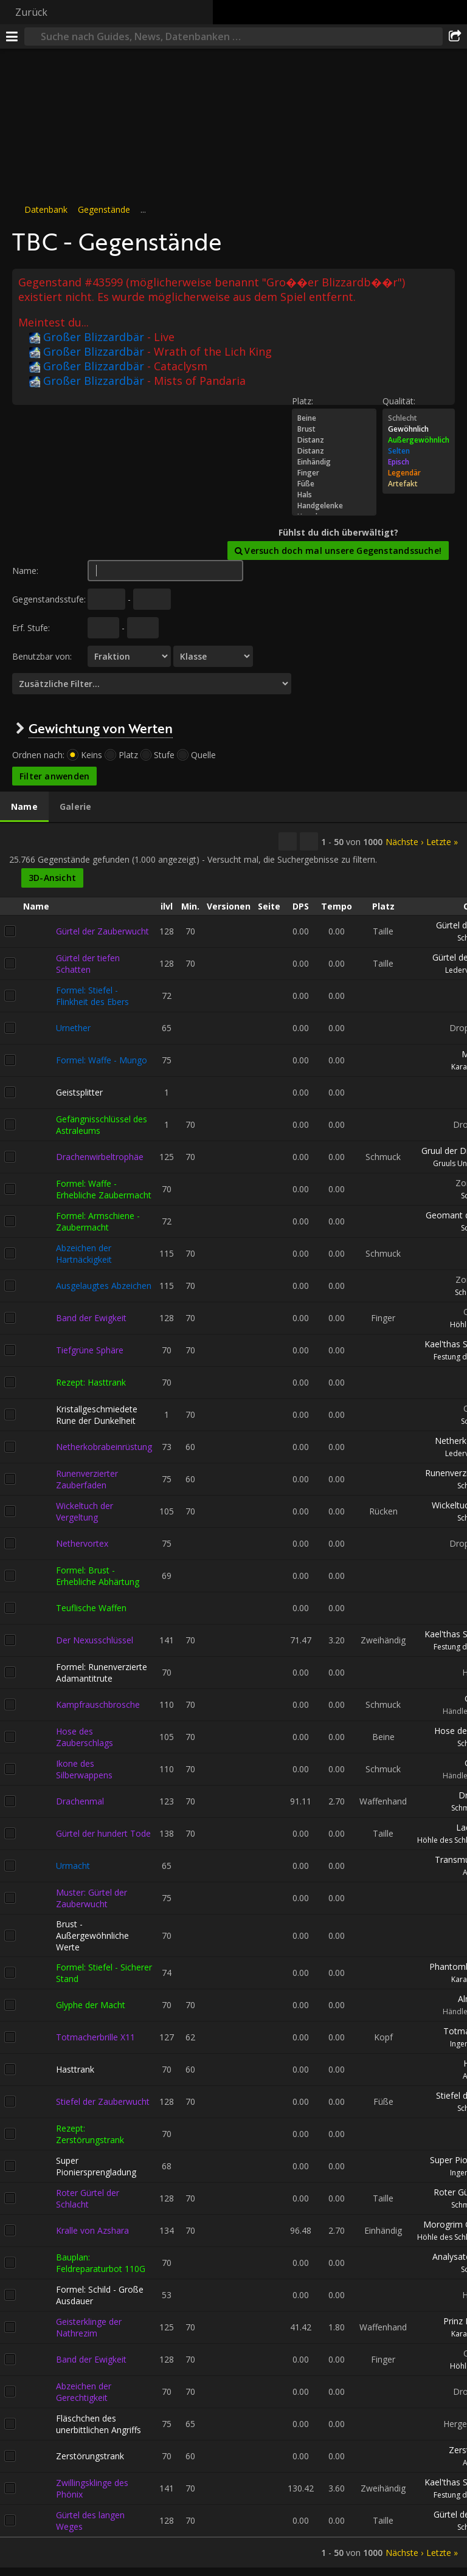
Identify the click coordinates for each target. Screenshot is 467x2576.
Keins (91, 755)
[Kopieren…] (287, 841)
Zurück (31, 12)
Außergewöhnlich (419, 440)
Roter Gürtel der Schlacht (87, 2197)
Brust (334, 429)
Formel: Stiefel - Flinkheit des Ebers (92, 995)
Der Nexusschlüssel (94, 1640)
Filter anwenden (54, 776)
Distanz (334, 440)
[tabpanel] (233, 1695)
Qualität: (398, 401)
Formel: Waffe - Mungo (101, 1060)
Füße (334, 483)
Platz (128, 755)
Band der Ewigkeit (91, 1318)
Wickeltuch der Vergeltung (84, 1510)
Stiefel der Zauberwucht (103, 2101)
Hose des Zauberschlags (84, 1736)
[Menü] (12, 36)
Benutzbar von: (42, 656)
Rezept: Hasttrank (91, 1382)
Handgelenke (334, 505)
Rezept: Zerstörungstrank (90, 2133)
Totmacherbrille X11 (95, 2037)
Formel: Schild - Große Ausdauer (100, 2294)
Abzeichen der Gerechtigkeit (83, 2391)
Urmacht (73, 1865)
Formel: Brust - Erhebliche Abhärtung (97, 1575)
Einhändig (334, 462)
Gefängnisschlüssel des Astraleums (101, 1124)
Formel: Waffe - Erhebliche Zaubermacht (103, 1188)
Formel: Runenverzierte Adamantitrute (101, 1671)
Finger (334, 473)
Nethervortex (82, 1543)
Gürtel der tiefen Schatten (88, 963)
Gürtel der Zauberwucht (102, 931)
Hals (334, 494)
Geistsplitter (79, 1092)
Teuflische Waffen (91, 1608)
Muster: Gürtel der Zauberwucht (91, 1897)
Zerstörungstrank (90, 2456)
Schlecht (419, 418)
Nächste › (404, 841)
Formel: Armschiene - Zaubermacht (98, 1220)
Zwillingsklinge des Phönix (92, 2487)
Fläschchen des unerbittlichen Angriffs (98, 2423)
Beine (334, 418)
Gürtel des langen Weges (90, 2520)
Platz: (302, 401)
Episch (419, 462)
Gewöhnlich (419, 429)
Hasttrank (75, 2069)
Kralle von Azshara (92, 2230)
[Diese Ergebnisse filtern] (309, 841)
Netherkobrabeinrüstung (104, 1446)
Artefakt (419, 483)
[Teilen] (455, 36)
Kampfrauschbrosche (98, 1704)
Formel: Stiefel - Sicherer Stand (104, 1972)
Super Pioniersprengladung (96, 2165)
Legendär (419, 473)
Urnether (73, 1028)
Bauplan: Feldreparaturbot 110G (100, 2262)
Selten (419, 451)
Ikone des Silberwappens (84, 1768)
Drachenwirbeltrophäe (100, 1156)
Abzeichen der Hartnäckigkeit (84, 1253)
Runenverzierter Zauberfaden (87, 1478)
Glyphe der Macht (90, 2005)
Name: (25, 570)
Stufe (164, 755)
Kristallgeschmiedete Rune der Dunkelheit (96, 1414)
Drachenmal (80, 1801)
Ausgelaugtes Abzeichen (103, 1285)
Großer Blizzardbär (86, 337)
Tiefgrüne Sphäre (89, 1350)
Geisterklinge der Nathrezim (89, 2326)
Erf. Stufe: (31, 628)
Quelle (203, 755)
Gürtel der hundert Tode (103, 1833)
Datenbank (45, 209)
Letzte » (442, 841)
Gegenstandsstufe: (49, 599)
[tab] (24, 807)
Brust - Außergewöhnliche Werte (92, 1935)
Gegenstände (104, 209)
